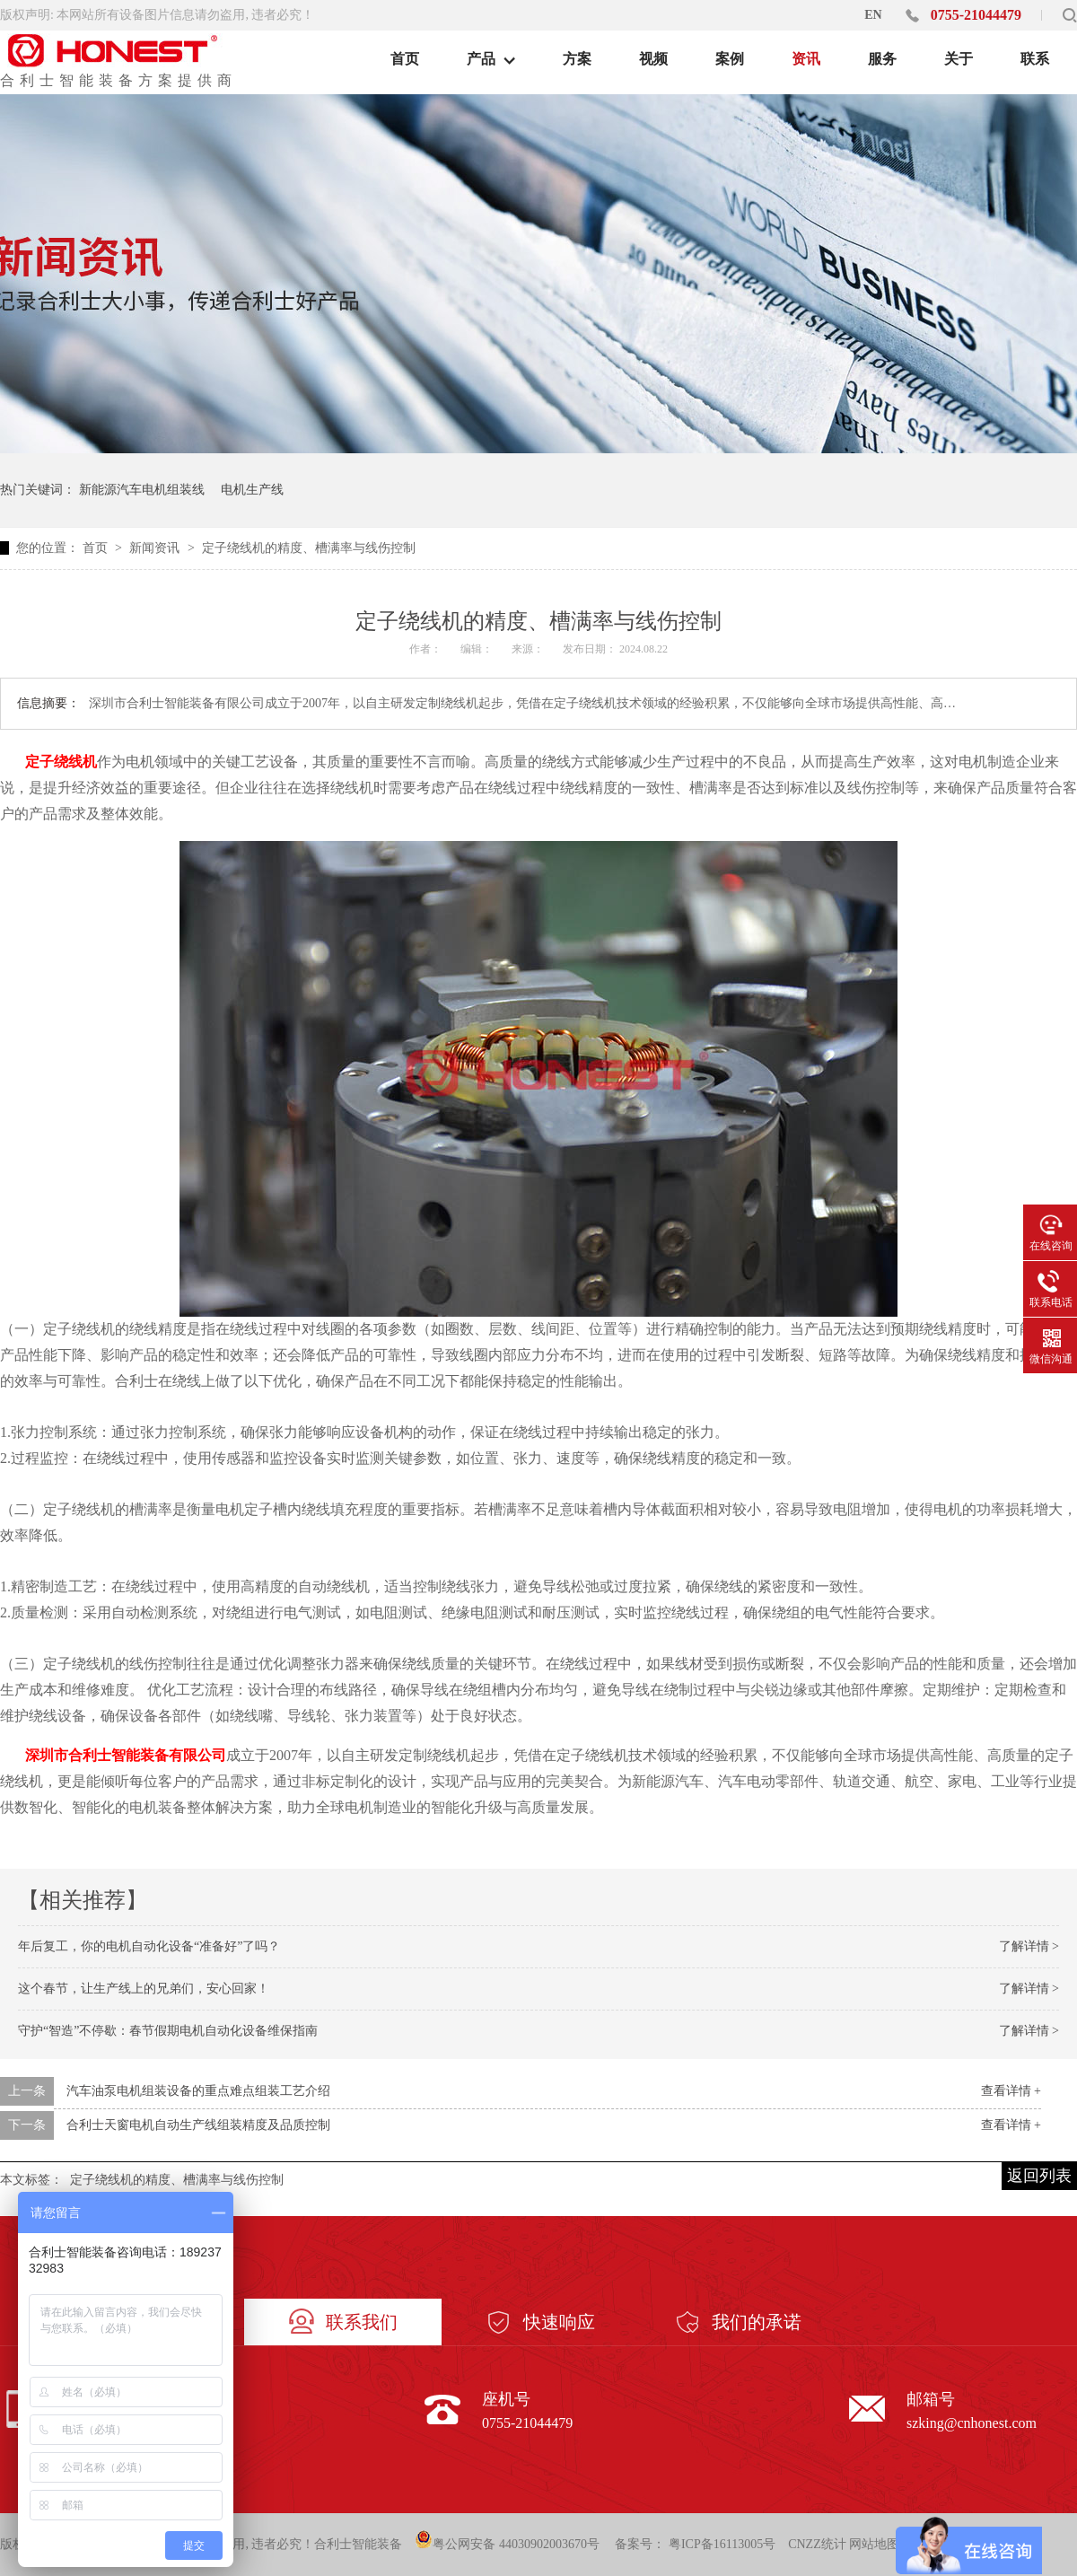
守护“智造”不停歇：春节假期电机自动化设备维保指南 (168, 2030)
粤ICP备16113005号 (722, 2544)
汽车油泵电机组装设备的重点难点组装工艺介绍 (198, 2091)
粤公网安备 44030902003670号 (507, 2540)
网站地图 (874, 2544)
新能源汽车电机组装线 (142, 489)
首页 (97, 548)
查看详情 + (1011, 2091)
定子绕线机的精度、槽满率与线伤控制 (309, 548)
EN (872, 15)
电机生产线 (252, 489)
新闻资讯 (156, 548)
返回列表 (1039, 2176)
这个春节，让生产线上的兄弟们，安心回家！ (143, 1988)
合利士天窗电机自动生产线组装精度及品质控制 (198, 2125)
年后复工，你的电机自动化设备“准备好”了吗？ (149, 1946)
